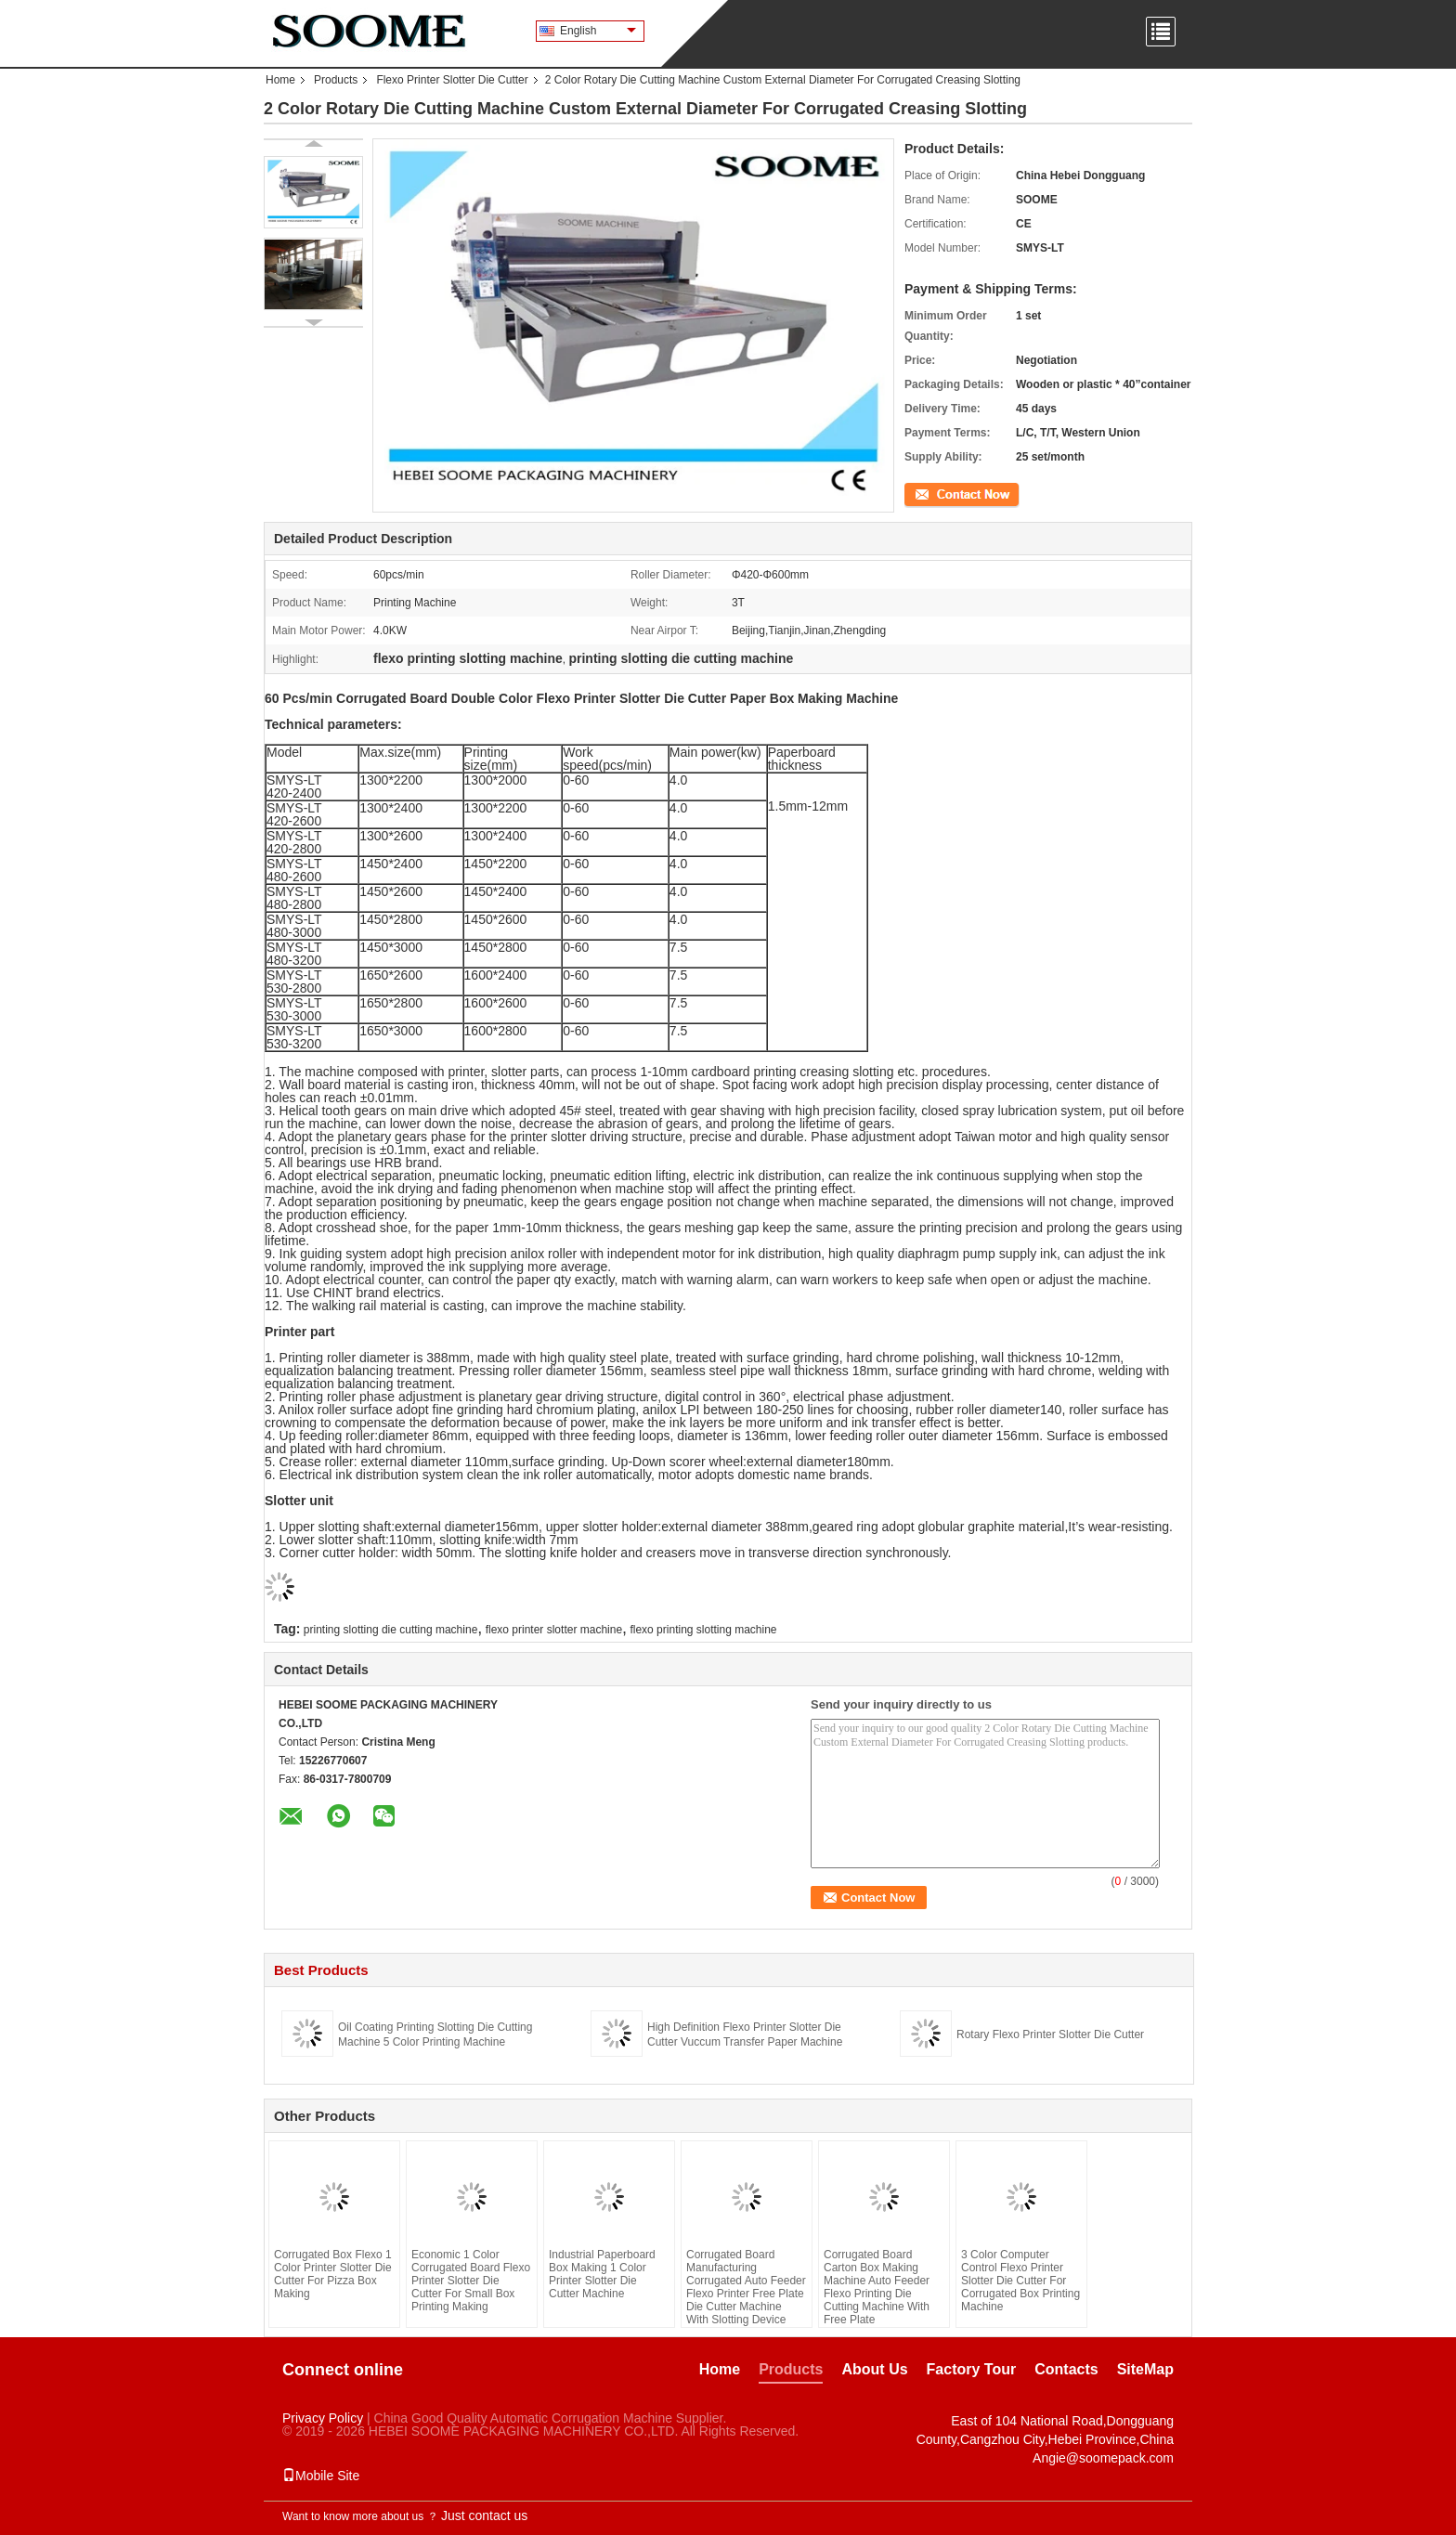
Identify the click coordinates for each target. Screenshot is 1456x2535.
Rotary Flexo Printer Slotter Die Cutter (1050, 2034)
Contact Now (936, 493)
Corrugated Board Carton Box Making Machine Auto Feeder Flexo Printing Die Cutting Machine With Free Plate (877, 2287)
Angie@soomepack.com (1103, 2457)
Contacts (1066, 2369)
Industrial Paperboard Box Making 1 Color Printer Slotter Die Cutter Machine (602, 2274)
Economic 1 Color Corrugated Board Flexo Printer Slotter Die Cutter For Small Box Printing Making (470, 2280)
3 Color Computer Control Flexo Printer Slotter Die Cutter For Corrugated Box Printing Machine (1020, 2280)
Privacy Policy (322, 2418)
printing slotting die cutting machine (390, 1629)
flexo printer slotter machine (554, 1629)
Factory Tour (972, 2369)
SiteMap (1145, 2369)
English (598, 30)
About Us (874, 2369)
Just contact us (484, 2515)
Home (280, 79)
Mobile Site (320, 2475)
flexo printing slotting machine (703, 1629)
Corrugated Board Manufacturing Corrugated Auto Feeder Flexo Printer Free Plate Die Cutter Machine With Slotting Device (746, 2287)
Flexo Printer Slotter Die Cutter (451, 79)
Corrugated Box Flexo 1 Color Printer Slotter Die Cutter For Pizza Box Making (333, 2274)
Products (336, 79)
